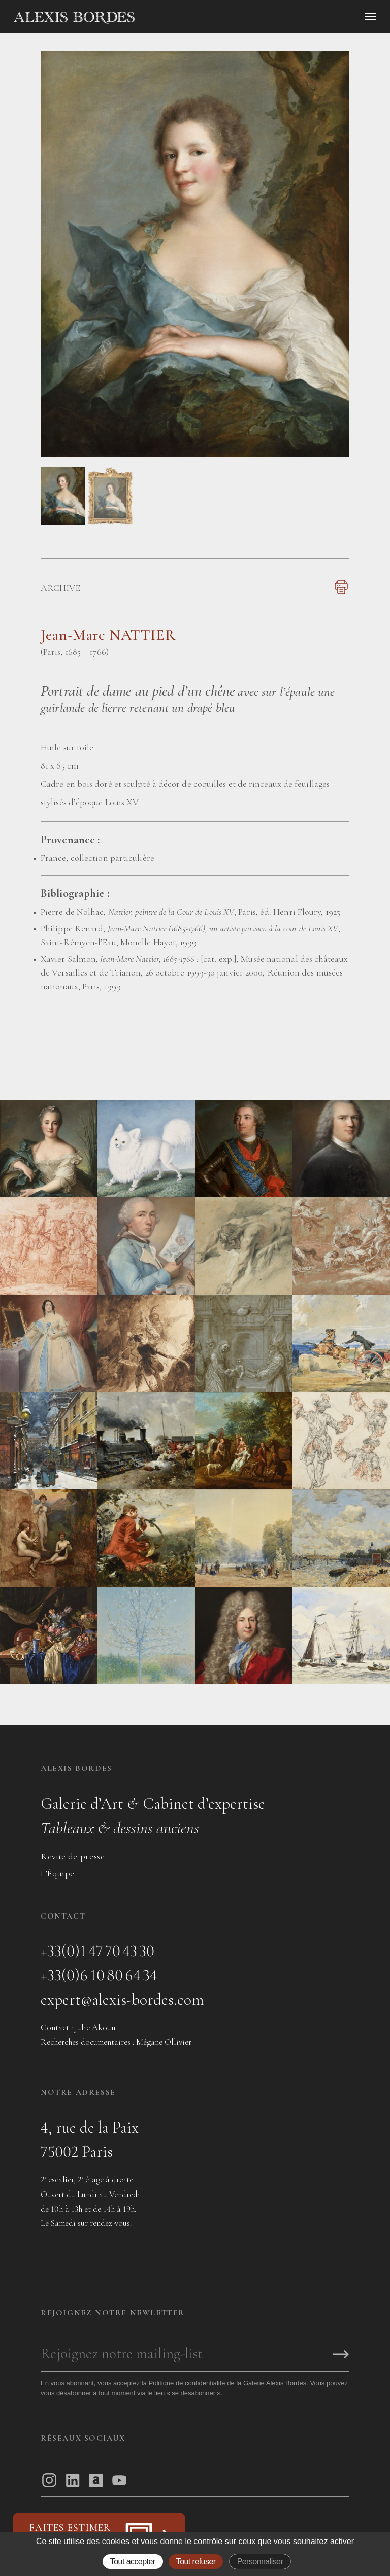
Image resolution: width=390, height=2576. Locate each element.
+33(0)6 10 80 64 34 (99, 1975)
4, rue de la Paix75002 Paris (90, 2139)
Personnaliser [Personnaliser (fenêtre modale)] (260, 2561)
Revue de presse (73, 1856)
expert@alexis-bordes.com (122, 1999)
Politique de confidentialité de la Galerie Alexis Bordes (227, 2383)
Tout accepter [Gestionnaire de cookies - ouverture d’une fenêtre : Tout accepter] (132, 2561)
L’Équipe (58, 1873)
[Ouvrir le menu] (370, 16)
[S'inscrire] (340, 2355)
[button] (63, 522)
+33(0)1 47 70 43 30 (97, 1951)
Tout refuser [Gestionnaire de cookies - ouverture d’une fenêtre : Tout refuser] (196, 2561)
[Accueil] (160, 17)
